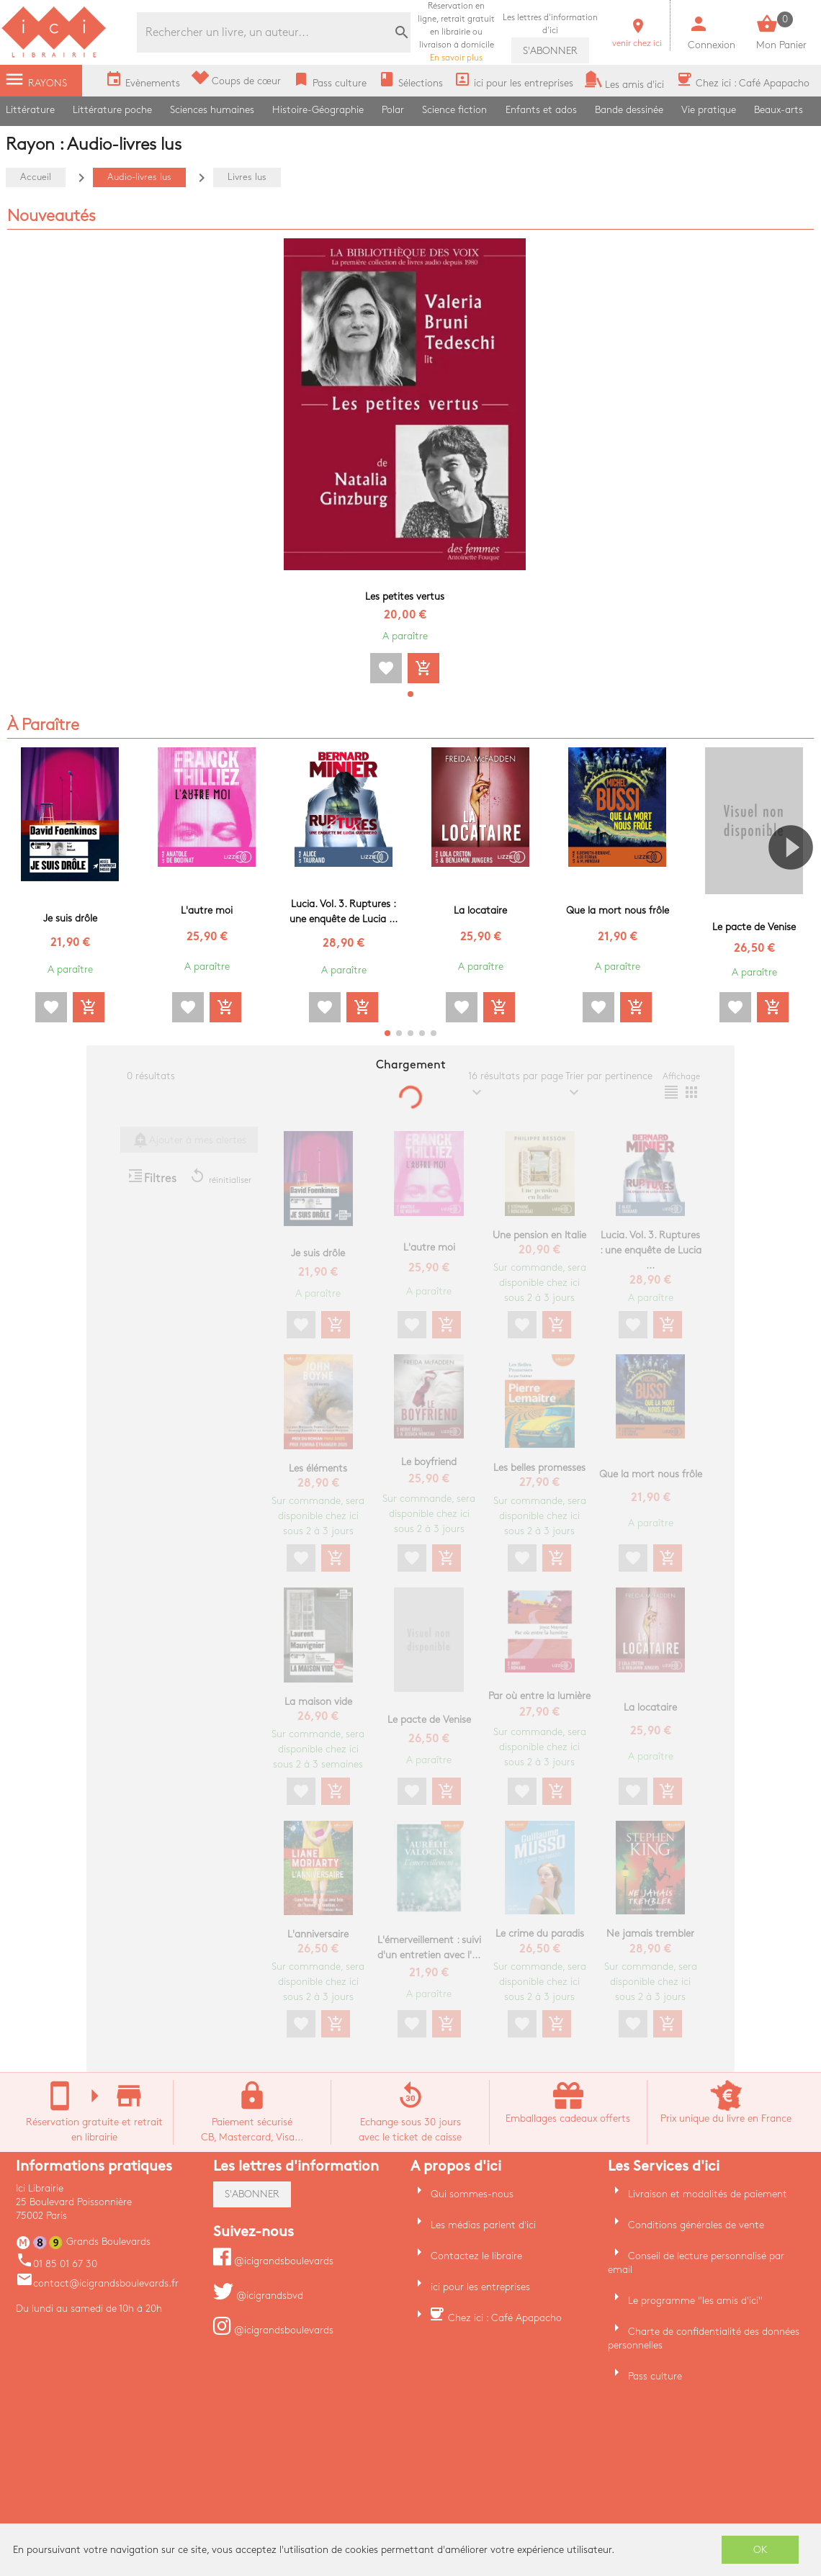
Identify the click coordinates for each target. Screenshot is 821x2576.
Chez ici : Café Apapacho (505, 2318)
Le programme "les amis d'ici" (695, 2300)
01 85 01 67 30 (56, 2264)
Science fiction (454, 109)
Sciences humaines (212, 109)
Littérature (30, 109)
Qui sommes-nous (472, 2194)
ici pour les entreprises (480, 2287)
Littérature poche (112, 109)
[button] (410, 694)
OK (760, 2549)
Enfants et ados (541, 109)
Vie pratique (708, 109)
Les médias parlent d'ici (483, 2225)
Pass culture (655, 2376)
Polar (393, 109)
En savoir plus (456, 32)
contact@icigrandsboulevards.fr (97, 2283)
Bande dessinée (629, 109)
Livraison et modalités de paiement (707, 2194)
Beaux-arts (778, 109)
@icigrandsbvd (258, 2295)
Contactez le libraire (476, 2256)
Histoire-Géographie (318, 109)
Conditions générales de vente (696, 2225)
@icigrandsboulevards (273, 2261)
